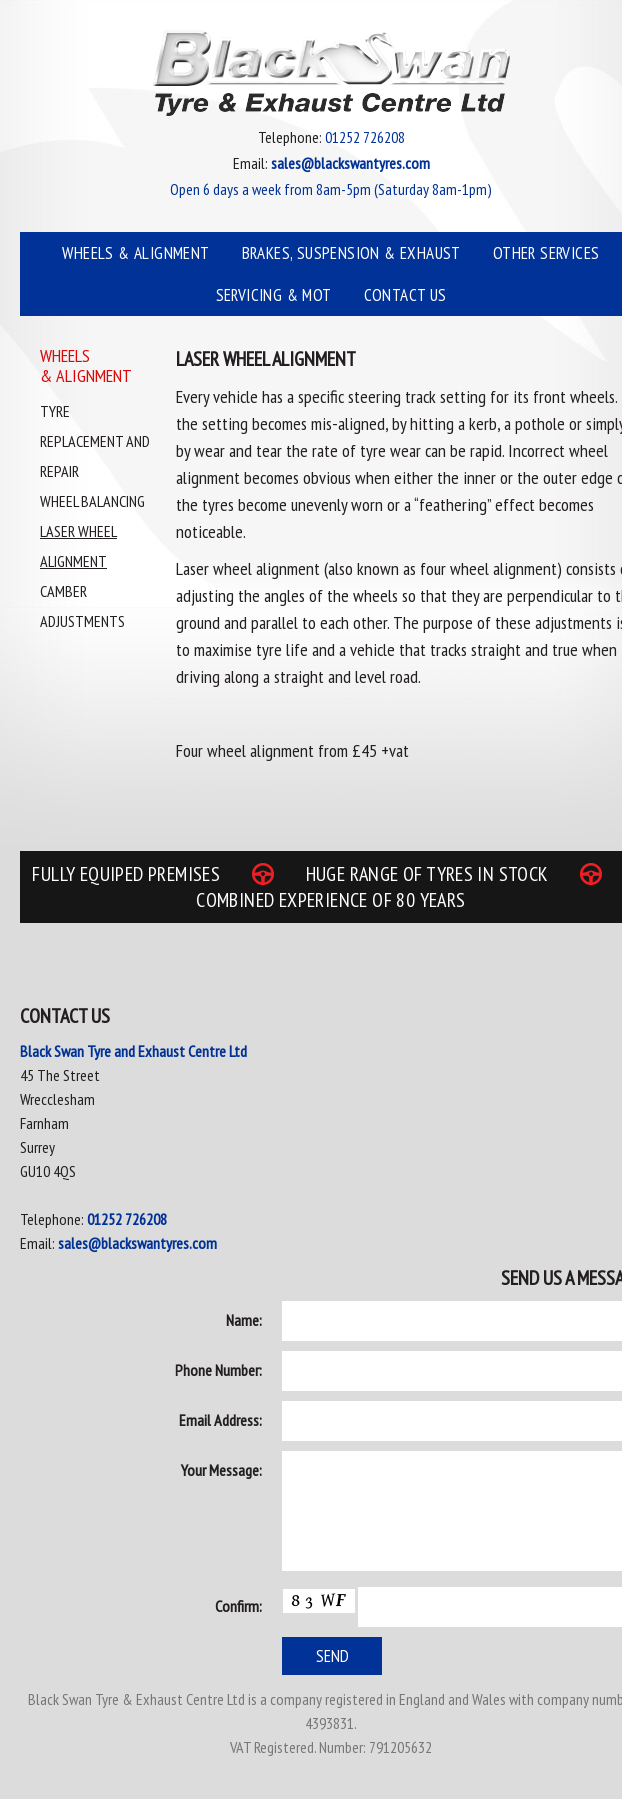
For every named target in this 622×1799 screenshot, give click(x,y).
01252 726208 (127, 1219)
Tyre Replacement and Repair (95, 441)
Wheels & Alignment (135, 253)
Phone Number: (218, 1370)
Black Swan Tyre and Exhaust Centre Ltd (133, 1051)
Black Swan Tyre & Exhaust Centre (331, 73)
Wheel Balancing (92, 501)
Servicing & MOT (274, 295)
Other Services (546, 253)
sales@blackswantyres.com (137, 1243)
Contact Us (405, 295)
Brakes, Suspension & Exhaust (351, 253)
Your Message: (221, 1470)
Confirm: (238, 1606)
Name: (244, 1320)
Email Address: (220, 1420)
